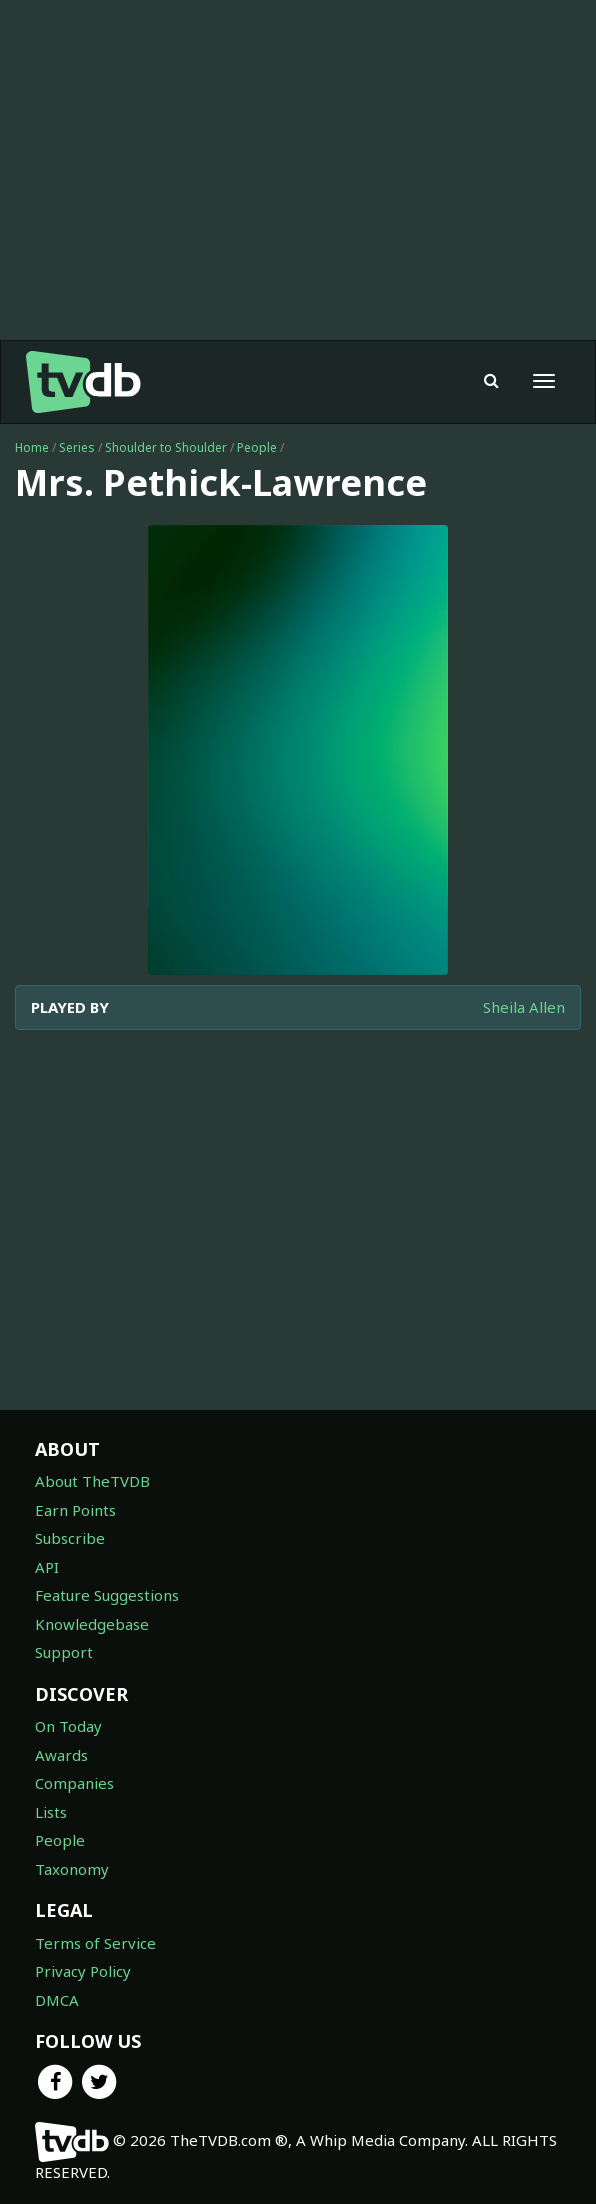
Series (77, 447)
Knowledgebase (92, 1624)
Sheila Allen (524, 1007)
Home (32, 447)
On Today (68, 1726)
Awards (61, 1755)
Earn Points (75, 1510)
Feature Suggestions (107, 1595)
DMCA (57, 2000)
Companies (74, 1783)
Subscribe (70, 1538)
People (257, 447)
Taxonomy (72, 1869)
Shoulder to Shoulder (166, 447)
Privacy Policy (83, 1971)
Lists (51, 1812)
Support (64, 1652)
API (47, 1567)
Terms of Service (95, 1943)
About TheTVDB (92, 1481)
